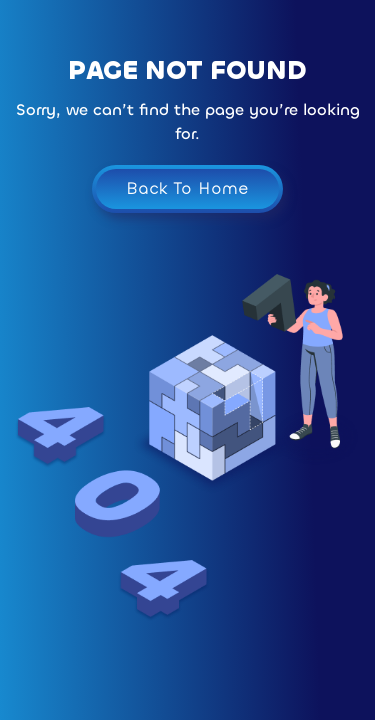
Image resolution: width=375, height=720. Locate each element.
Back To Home (187, 188)
